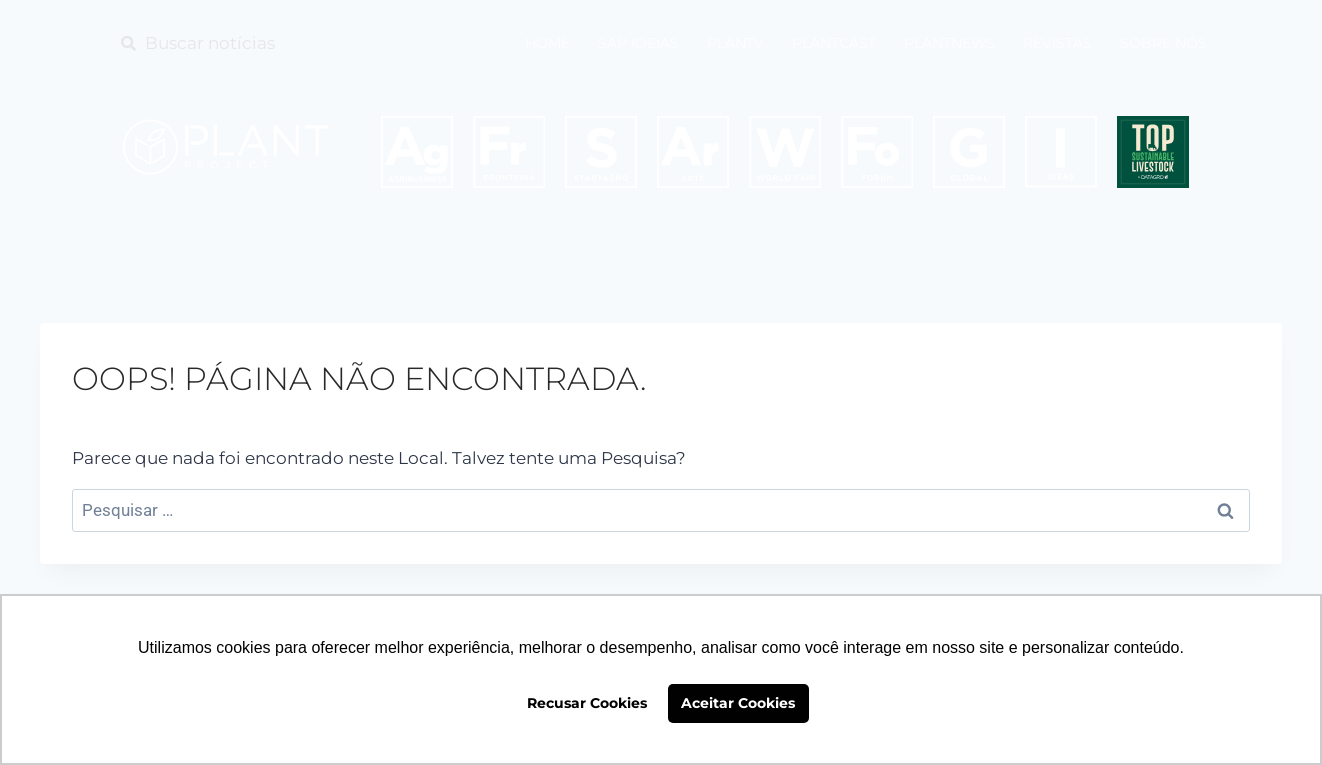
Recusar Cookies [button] (587, 703)
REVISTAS (1057, 43)
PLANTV (735, 43)
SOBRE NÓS (1163, 43)
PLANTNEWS (949, 43)
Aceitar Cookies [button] (738, 703)
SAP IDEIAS (638, 43)
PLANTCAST (834, 43)
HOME (547, 43)
